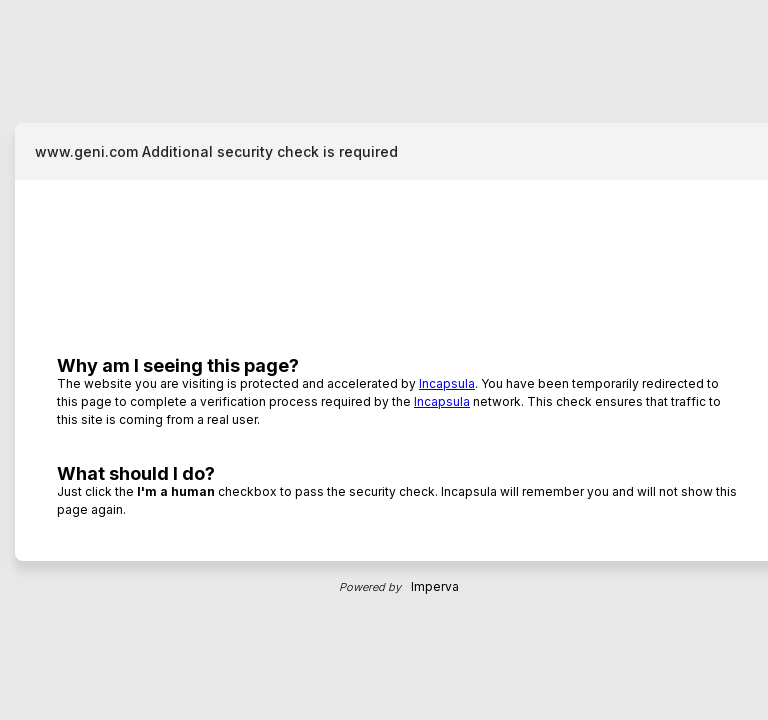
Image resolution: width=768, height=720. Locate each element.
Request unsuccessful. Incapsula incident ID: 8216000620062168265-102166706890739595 (384, 360)
